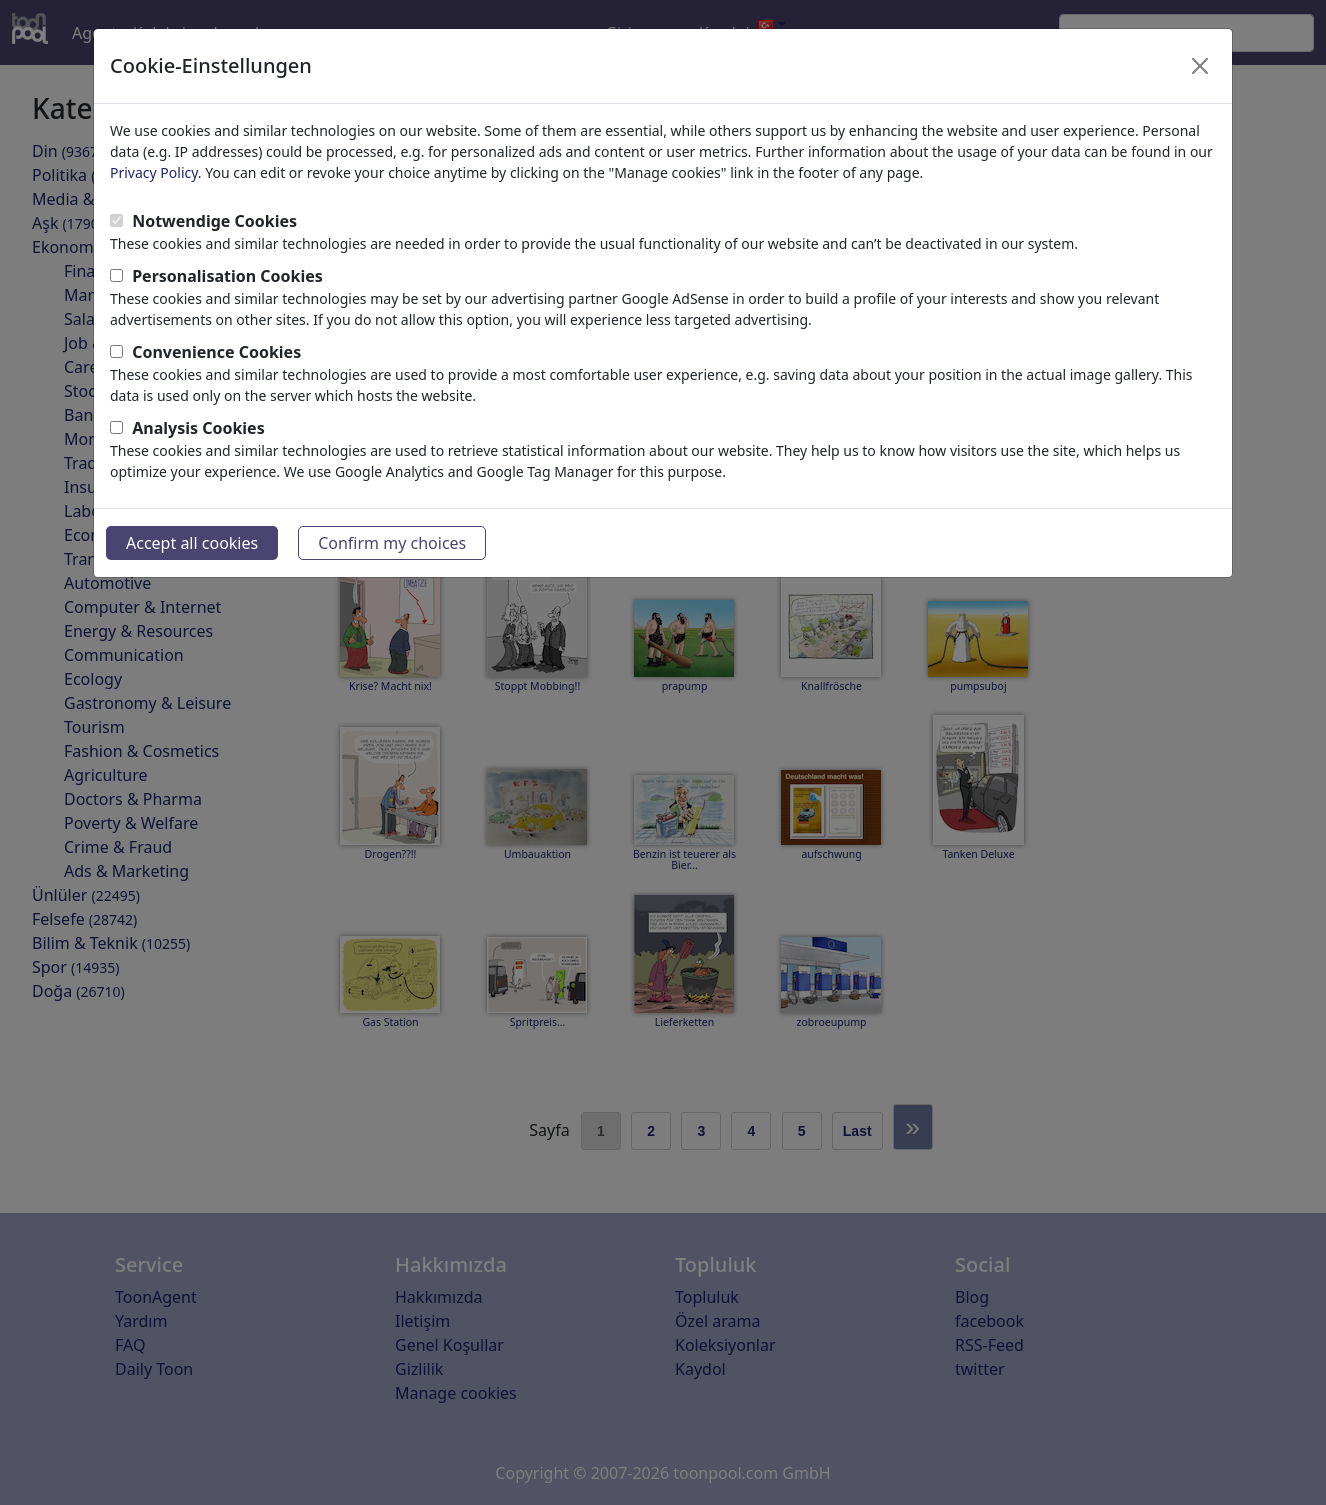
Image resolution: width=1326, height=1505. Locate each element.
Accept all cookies (192, 543)
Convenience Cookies (216, 352)
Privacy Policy (154, 172)
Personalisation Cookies (227, 276)
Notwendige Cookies (214, 221)
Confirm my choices (392, 543)
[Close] (1200, 66)
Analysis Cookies (198, 428)
